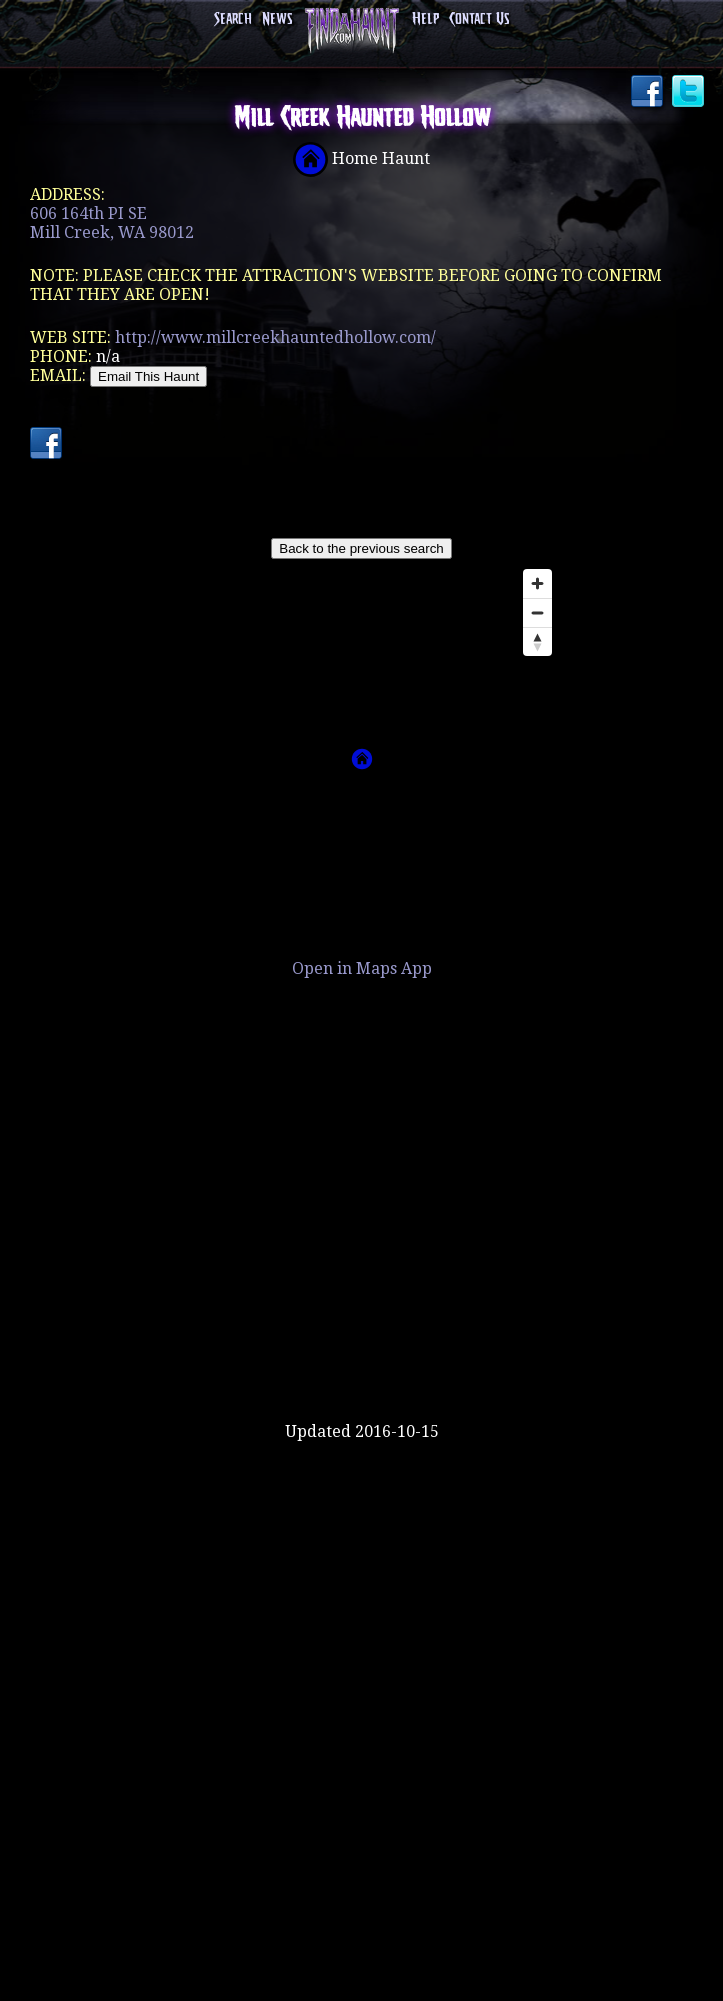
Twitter (690, 93)
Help (425, 19)
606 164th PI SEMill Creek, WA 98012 (112, 223)
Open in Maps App (362, 968)
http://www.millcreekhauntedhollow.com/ (275, 337)
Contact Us (479, 19)
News (277, 19)
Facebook (649, 93)
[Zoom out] (537, 612)
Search (233, 19)
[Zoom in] (537, 583)
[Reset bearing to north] (537, 641)
